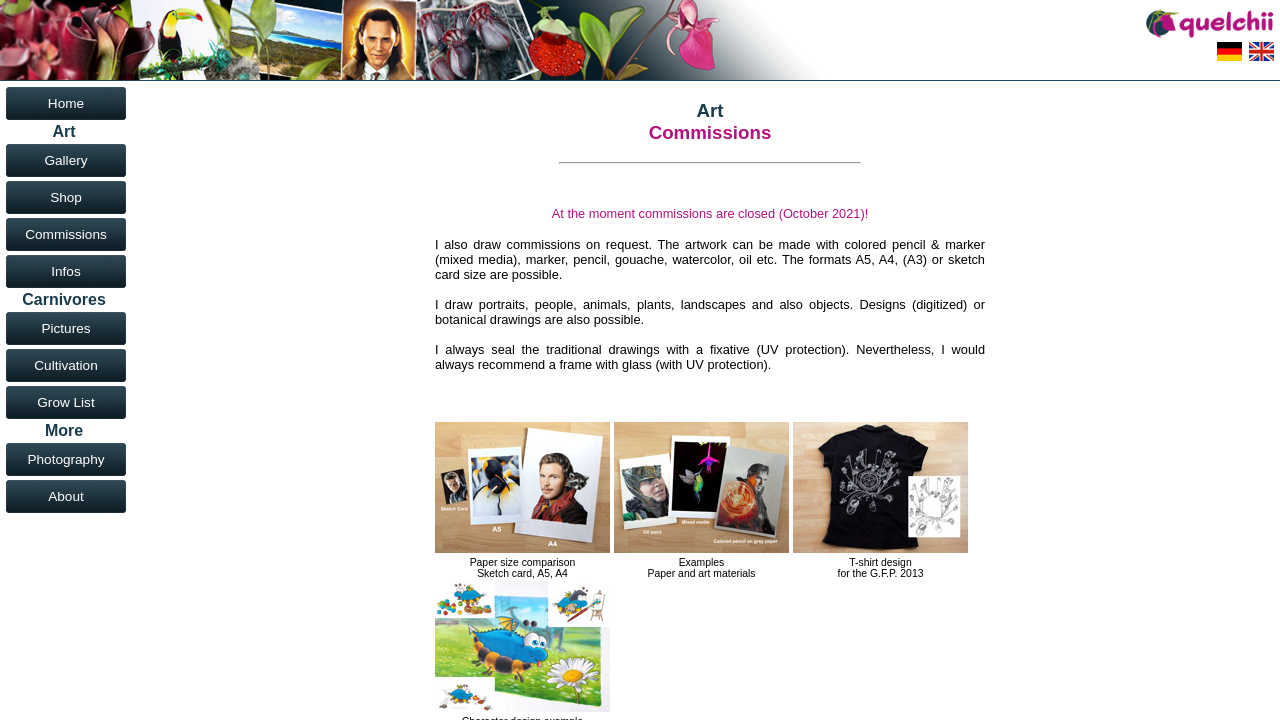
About (66, 496)
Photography (65, 459)
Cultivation (65, 365)
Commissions (66, 234)
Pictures (65, 328)
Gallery (65, 160)
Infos (65, 271)
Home (66, 103)
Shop (66, 197)
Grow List (65, 402)
